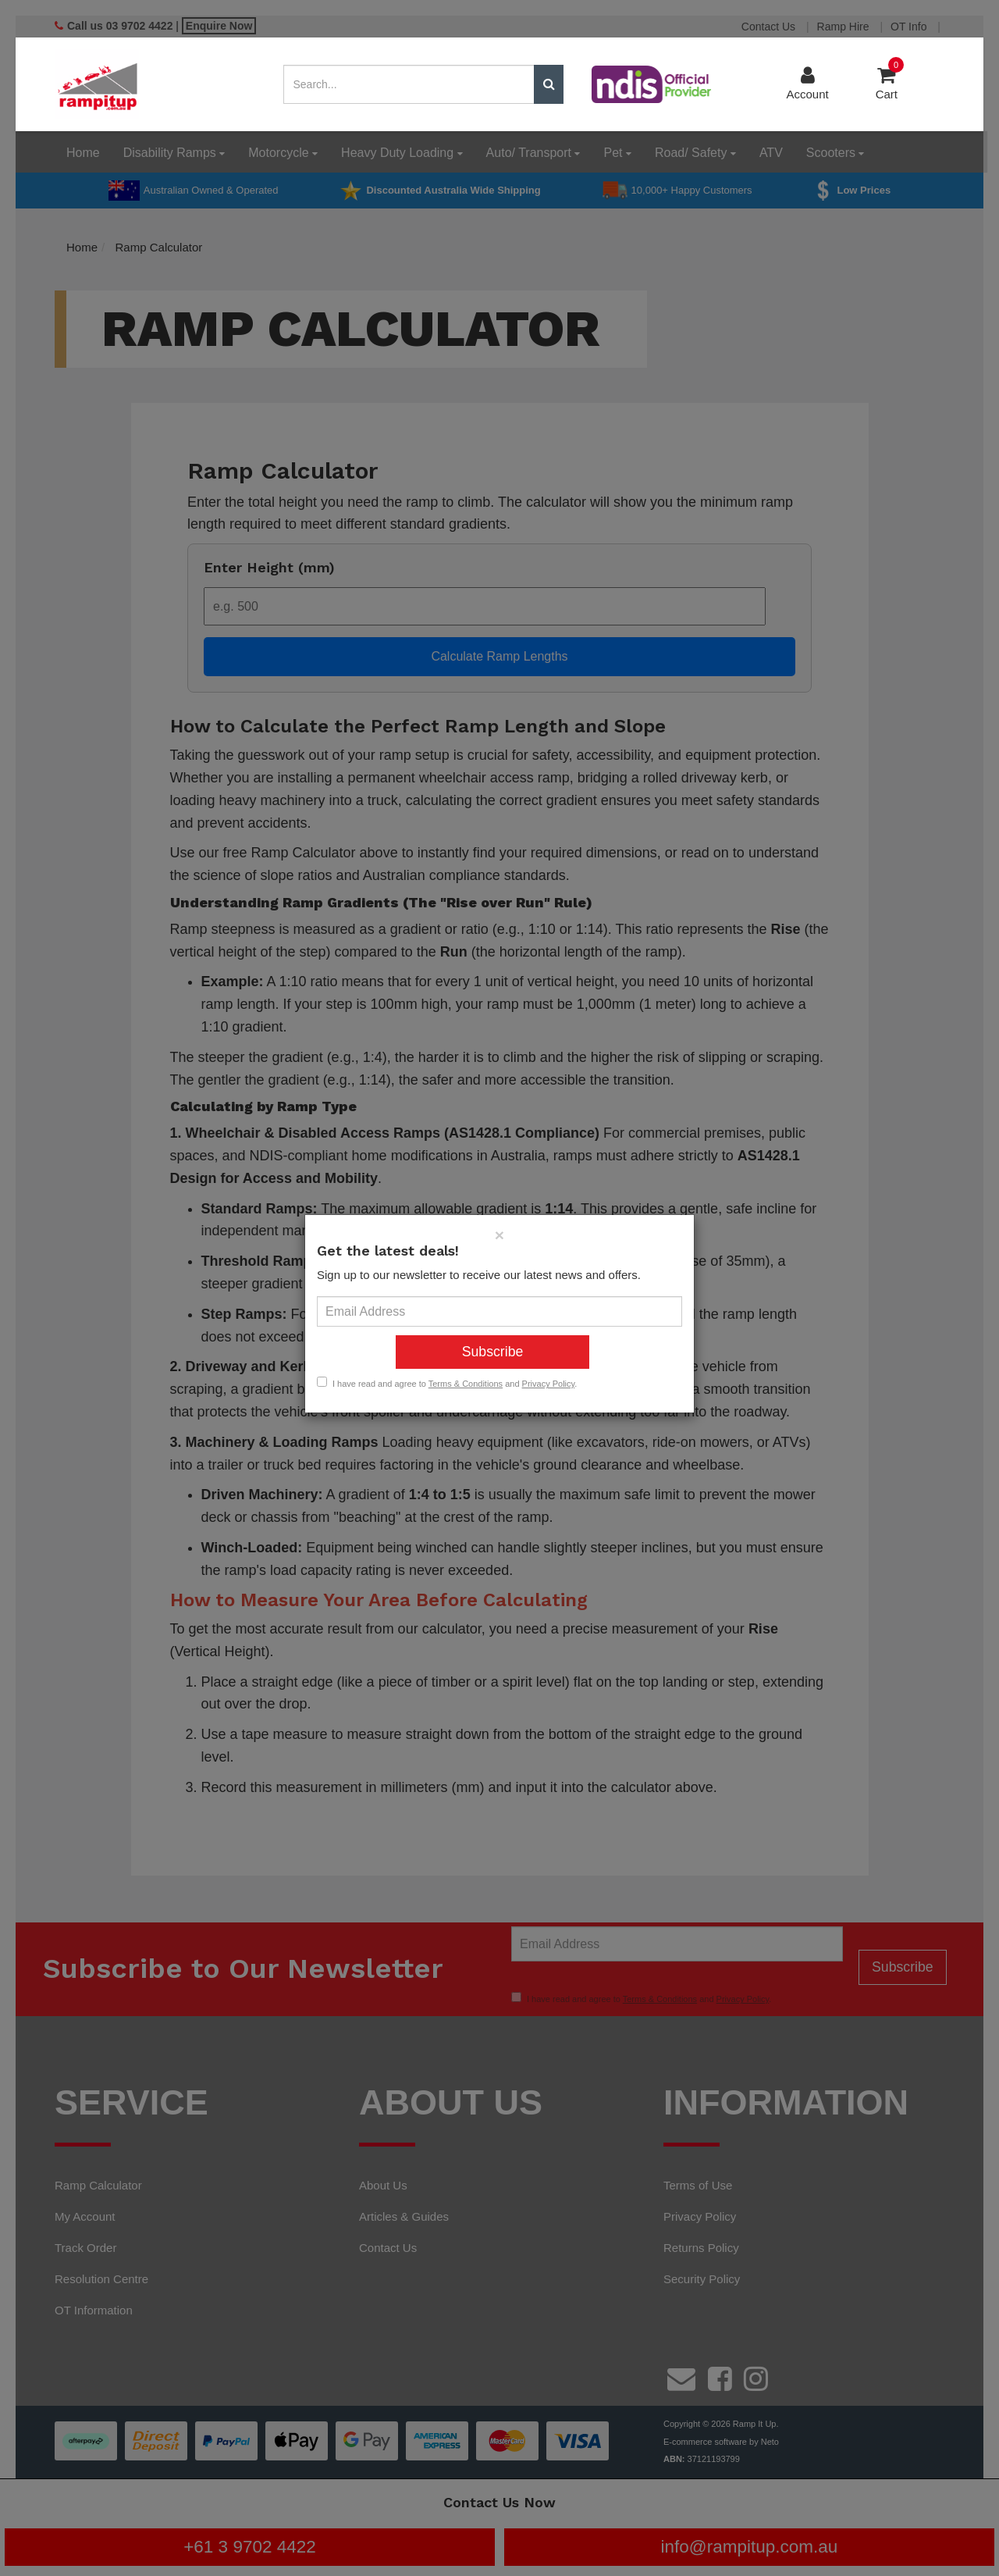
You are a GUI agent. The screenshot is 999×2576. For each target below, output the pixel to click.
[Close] (499, 1235)
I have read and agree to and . (447, 1382)
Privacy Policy (548, 1383)
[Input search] (409, 84)
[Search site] (548, 84)
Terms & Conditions (465, 1383)
